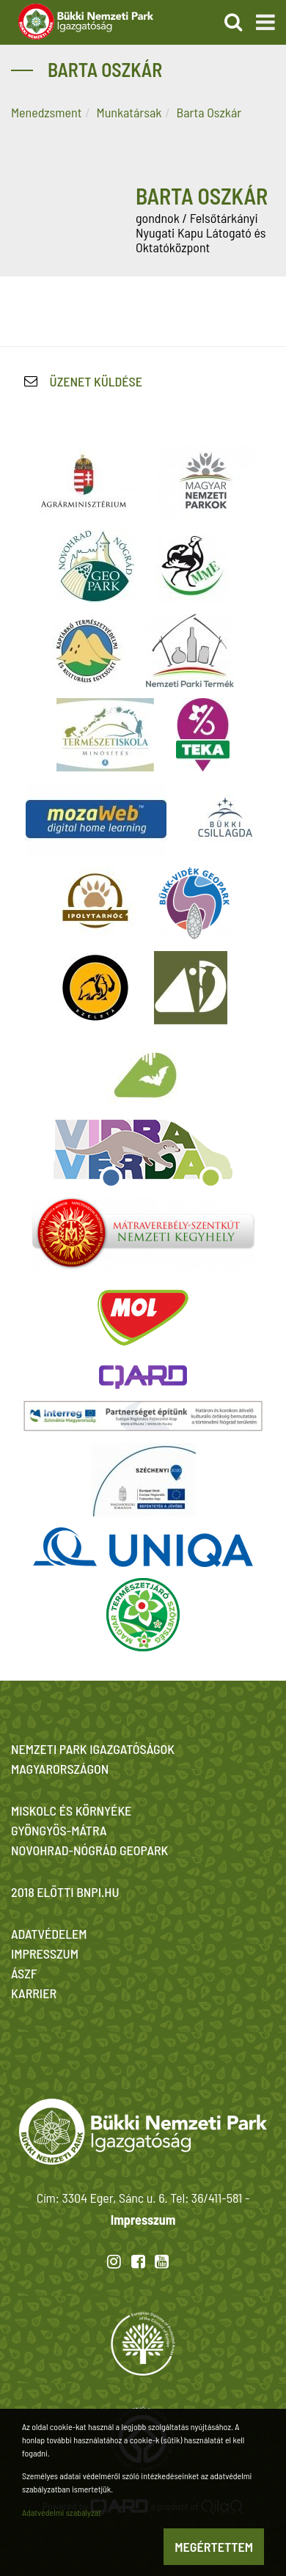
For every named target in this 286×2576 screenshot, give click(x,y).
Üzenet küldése (96, 381)
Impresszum (143, 2220)
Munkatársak (129, 112)
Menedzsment (46, 112)
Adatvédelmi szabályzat (61, 2512)
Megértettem (214, 2547)
